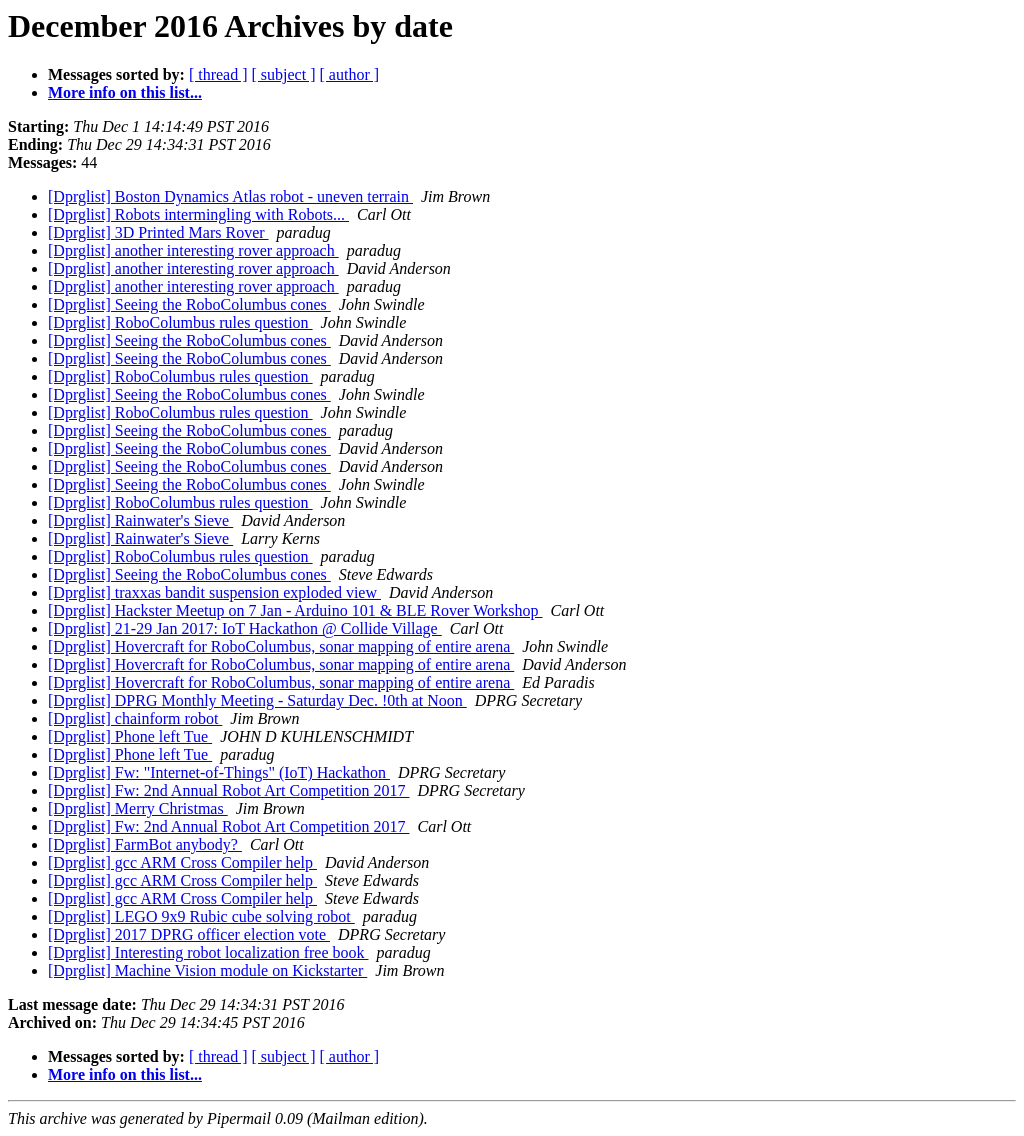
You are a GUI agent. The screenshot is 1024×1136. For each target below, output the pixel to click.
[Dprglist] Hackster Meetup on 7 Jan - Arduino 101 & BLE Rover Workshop (295, 610)
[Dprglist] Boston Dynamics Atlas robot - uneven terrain (230, 196)
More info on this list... (125, 92)
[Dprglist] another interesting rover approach (193, 250)
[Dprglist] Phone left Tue (130, 736)
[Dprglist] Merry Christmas (138, 808)
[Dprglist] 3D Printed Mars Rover (158, 232)
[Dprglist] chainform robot (135, 718)
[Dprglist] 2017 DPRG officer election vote (189, 934)
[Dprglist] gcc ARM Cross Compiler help (182, 862)
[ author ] (350, 74)
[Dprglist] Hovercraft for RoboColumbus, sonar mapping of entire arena (281, 646)
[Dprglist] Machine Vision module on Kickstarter (207, 970)
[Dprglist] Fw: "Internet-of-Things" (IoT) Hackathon (219, 772)
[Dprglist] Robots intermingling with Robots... (198, 214)
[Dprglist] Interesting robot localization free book (208, 952)
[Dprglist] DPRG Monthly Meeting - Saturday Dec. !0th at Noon (257, 700)
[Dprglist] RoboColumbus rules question (180, 322)
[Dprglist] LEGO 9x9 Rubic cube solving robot (201, 916)
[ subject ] (284, 74)
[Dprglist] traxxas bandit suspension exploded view (214, 592)
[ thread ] (218, 74)
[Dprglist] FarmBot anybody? (145, 844)
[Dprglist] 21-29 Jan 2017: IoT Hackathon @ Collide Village (245, 628)
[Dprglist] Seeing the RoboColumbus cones (189, 304)
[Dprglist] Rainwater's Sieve (140, 520)
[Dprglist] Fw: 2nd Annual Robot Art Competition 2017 (229, 790)
